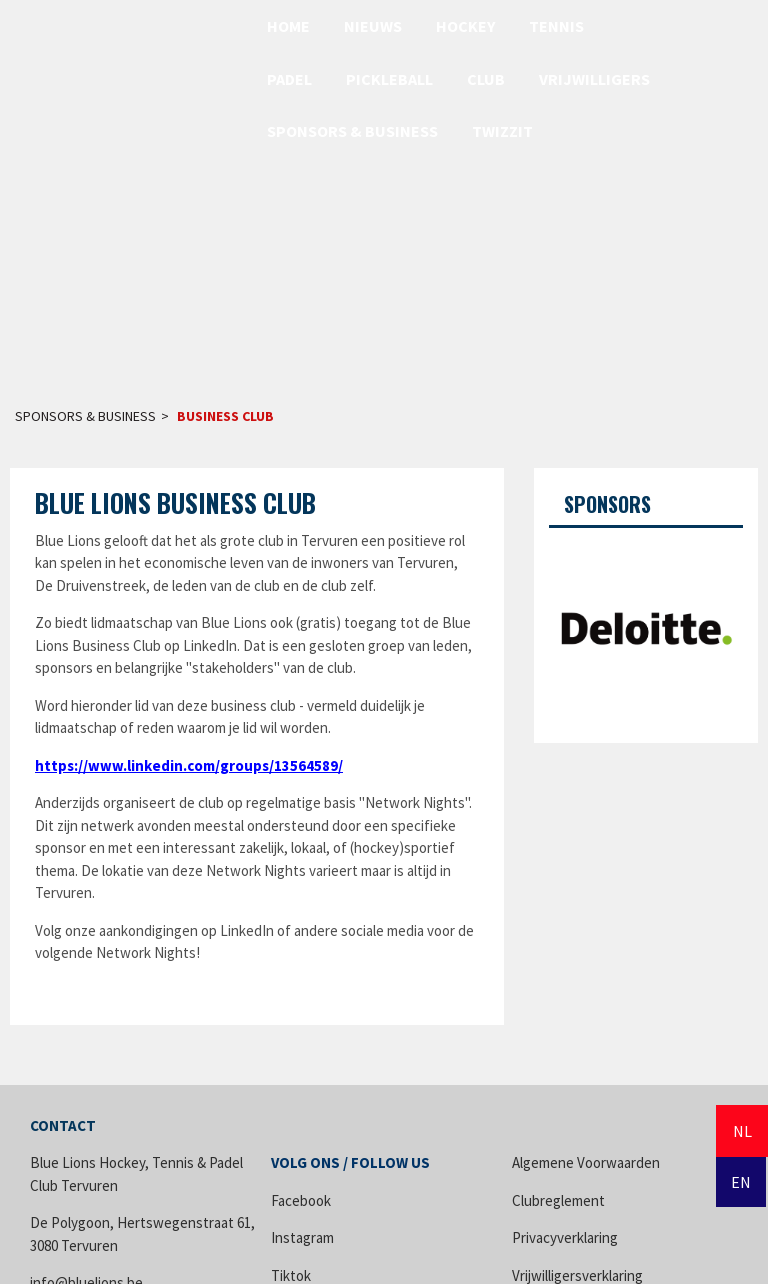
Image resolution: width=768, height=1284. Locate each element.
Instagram (302, 1237)
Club (486, 79)
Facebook (301, 1200)
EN (741, 1182)
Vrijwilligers (594, 79)
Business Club (225, 416)
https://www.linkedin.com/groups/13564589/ (189, 765)
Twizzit (502, 131)
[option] (646, 628)
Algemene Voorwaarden (586, 1162)
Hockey (465, 26)
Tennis (556, 26)
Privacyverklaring (565, 1237)
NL (742, 1131)
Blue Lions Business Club (175, 502)
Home (288, 26)
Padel (289, 79)
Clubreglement (558, 1200)
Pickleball (389, 79)
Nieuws (373, 26)
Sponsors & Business (352, 131)
